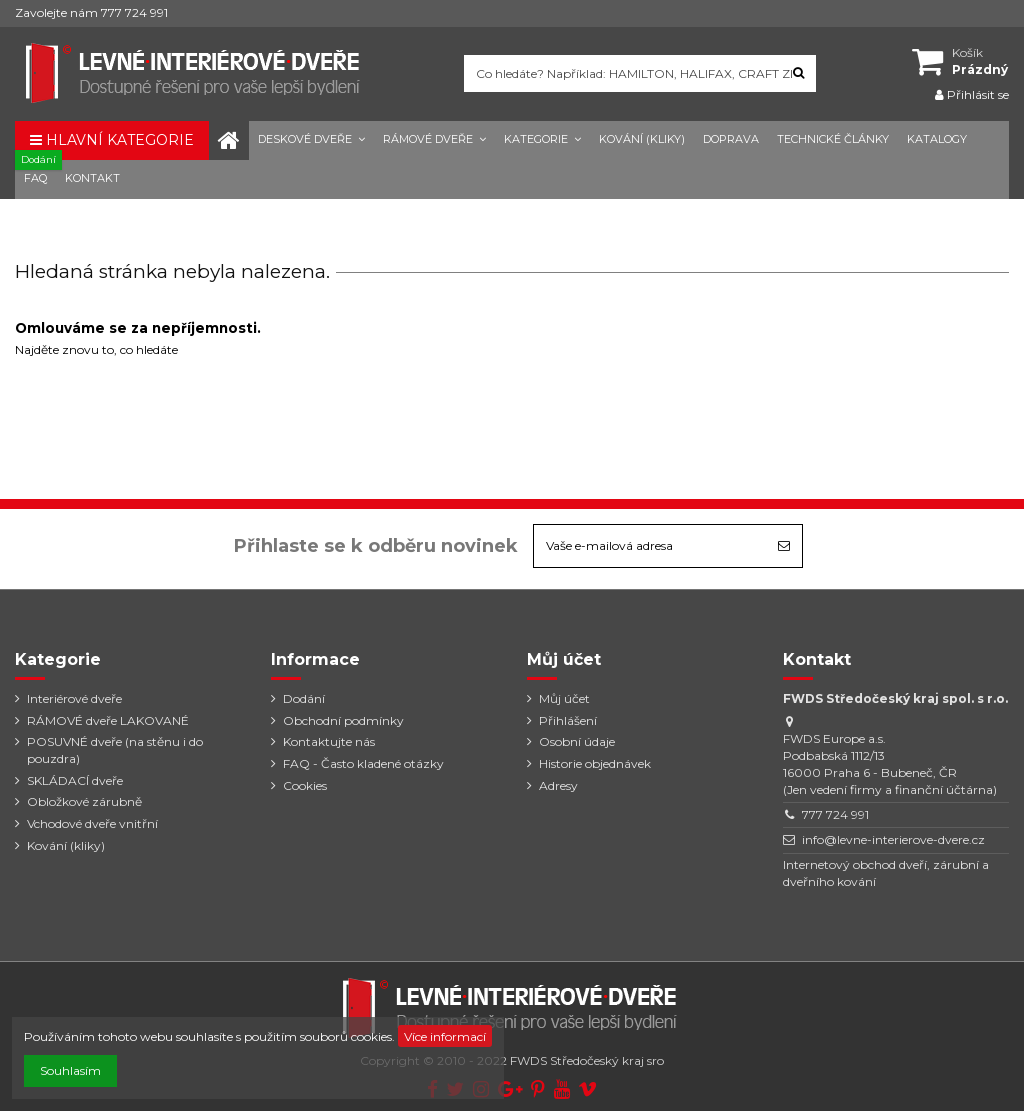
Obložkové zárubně (84, 801)
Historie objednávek (595, 763)
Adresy (558, 785)
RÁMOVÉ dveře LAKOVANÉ (108, 720)
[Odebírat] (784, 546)
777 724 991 (835, 814)
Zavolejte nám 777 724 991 (91, 12)
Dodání (304, 698)
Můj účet (564, 698)
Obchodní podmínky (343, 720)
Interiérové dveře (74, 698)
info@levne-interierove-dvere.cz (893, 839)
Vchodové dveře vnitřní (92, 823)
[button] (311, 140)
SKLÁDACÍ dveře (75, 780)
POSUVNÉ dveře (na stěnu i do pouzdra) (115, 750)
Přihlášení (568, 720)
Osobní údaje (577, 741)
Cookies (305, 785)
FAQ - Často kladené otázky (363, 763)
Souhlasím (70, 1070)
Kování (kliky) (66, 845)
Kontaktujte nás (329, 741)
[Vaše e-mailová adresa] (650, 546)
